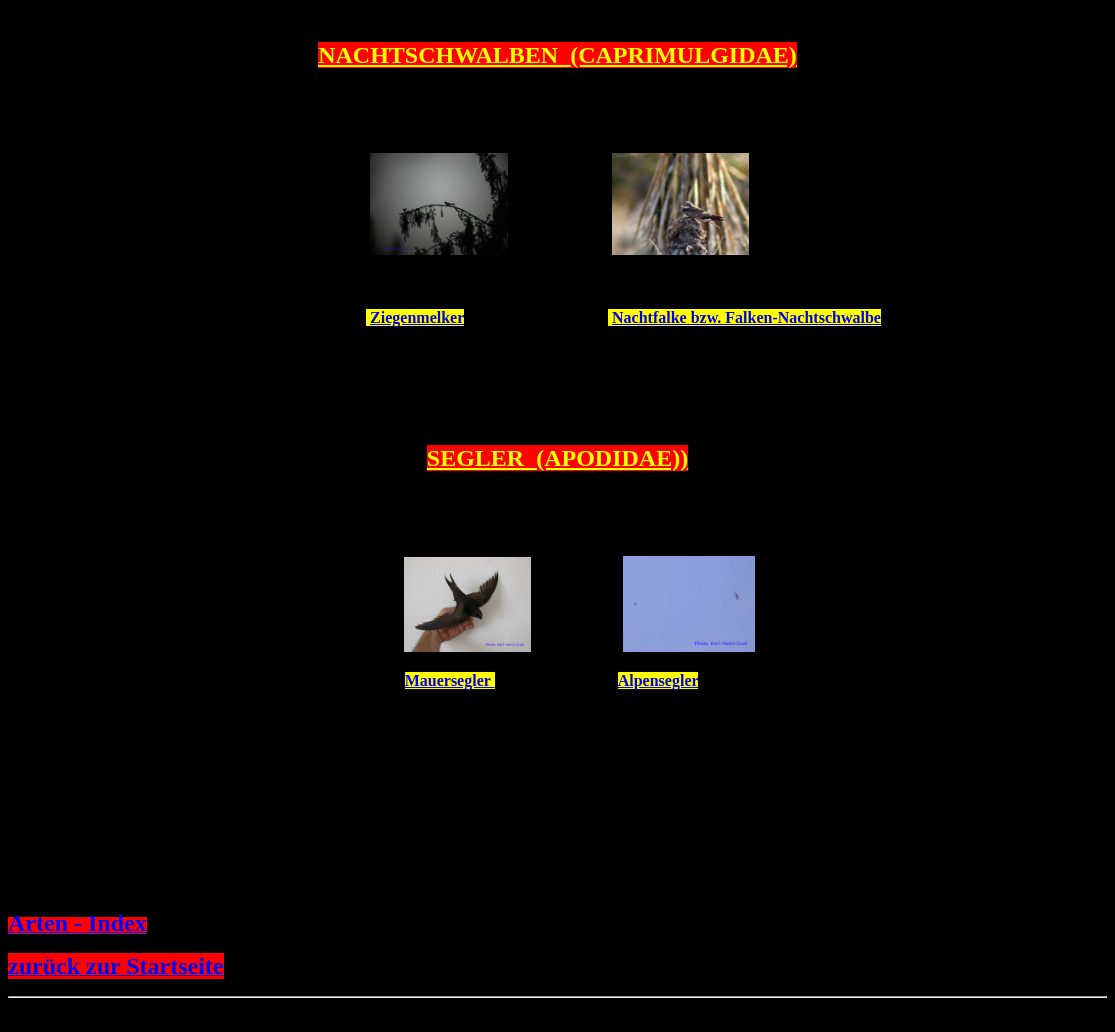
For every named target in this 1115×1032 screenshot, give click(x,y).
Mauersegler (450, 680)
